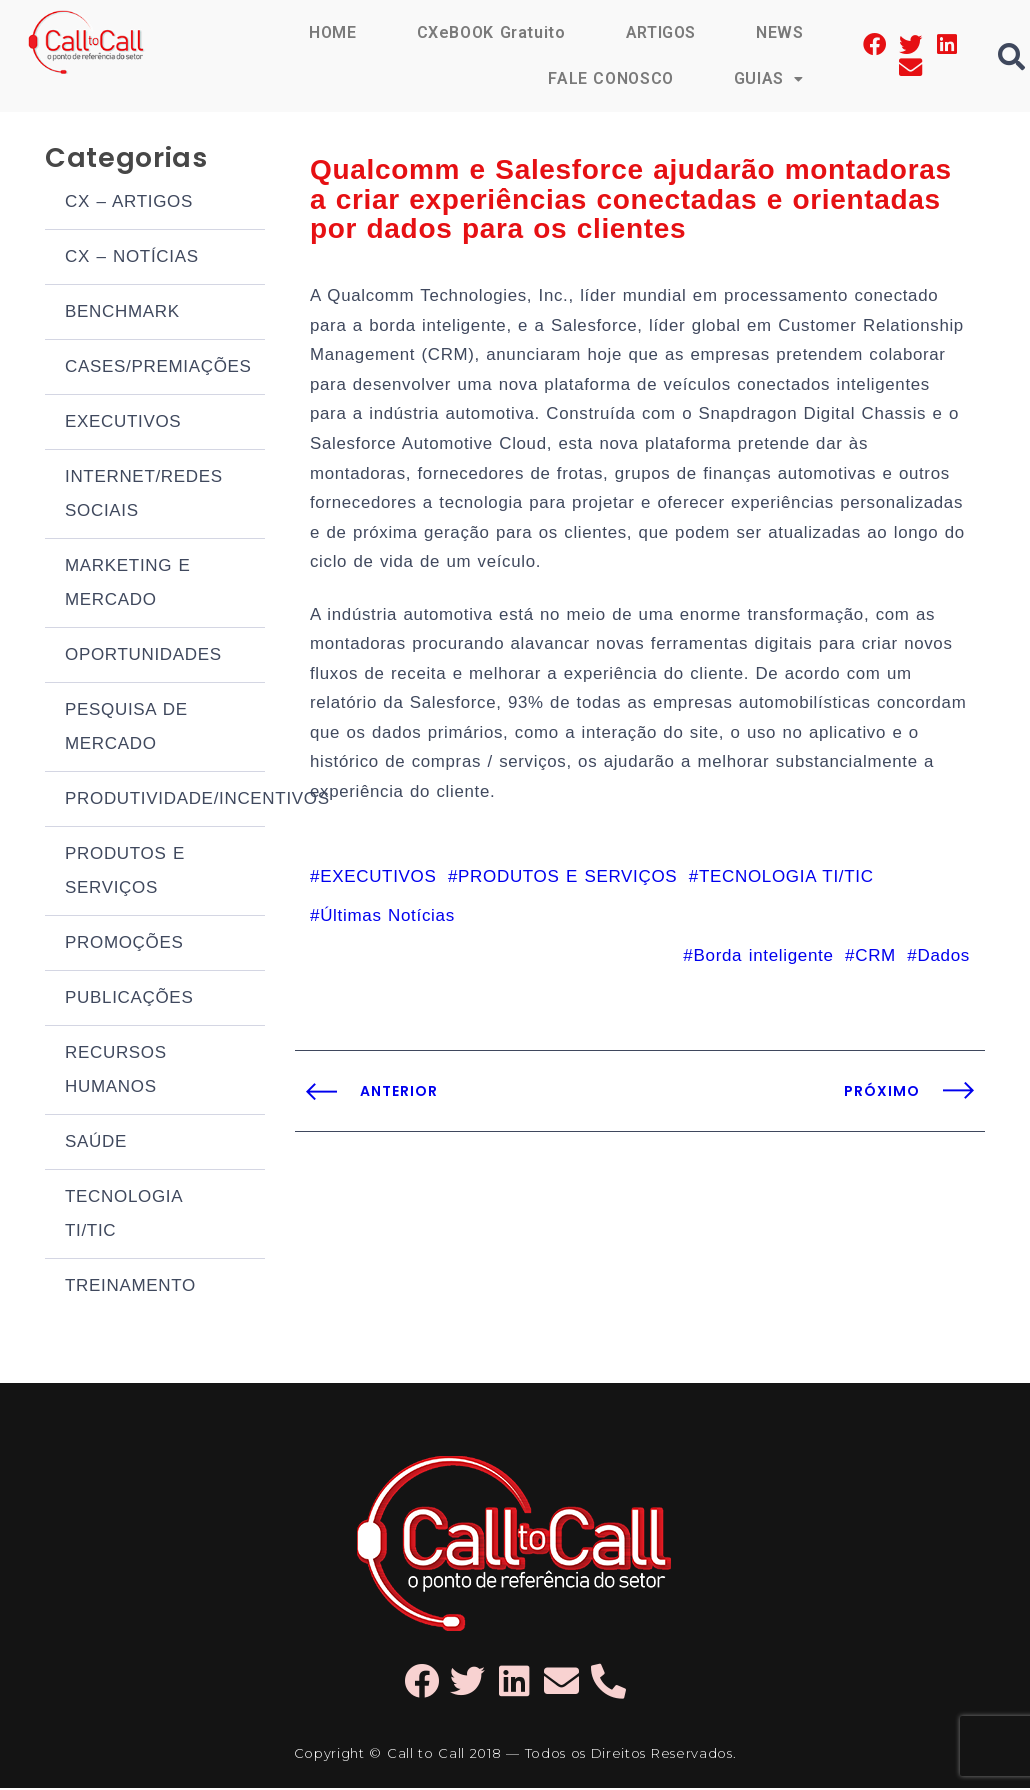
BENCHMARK (122, 313)
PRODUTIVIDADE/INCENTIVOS (165, 800)
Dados (943, 966)
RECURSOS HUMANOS (116, 1071)
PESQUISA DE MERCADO (126, 728)
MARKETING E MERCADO (128, 584)
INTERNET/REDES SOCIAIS (144, 495)
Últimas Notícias (387, 926)
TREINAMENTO (130, 1287)
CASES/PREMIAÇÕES (158, 368)
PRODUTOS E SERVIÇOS (125, 872)
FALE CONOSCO (610, 78)
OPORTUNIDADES (143, 656)
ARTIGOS (660, 32)
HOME (332, 32)
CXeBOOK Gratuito (490, 32)
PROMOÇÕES (124, 944)
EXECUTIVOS (123, 423)
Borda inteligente (763, 966)
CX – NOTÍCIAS (132, 258)
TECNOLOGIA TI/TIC (123, 1215)
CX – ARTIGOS (129, 203)
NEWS (780, 32)
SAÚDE (96, 1143)
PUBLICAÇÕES (129, 999)
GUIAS (769, 78)
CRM (875, 966)
